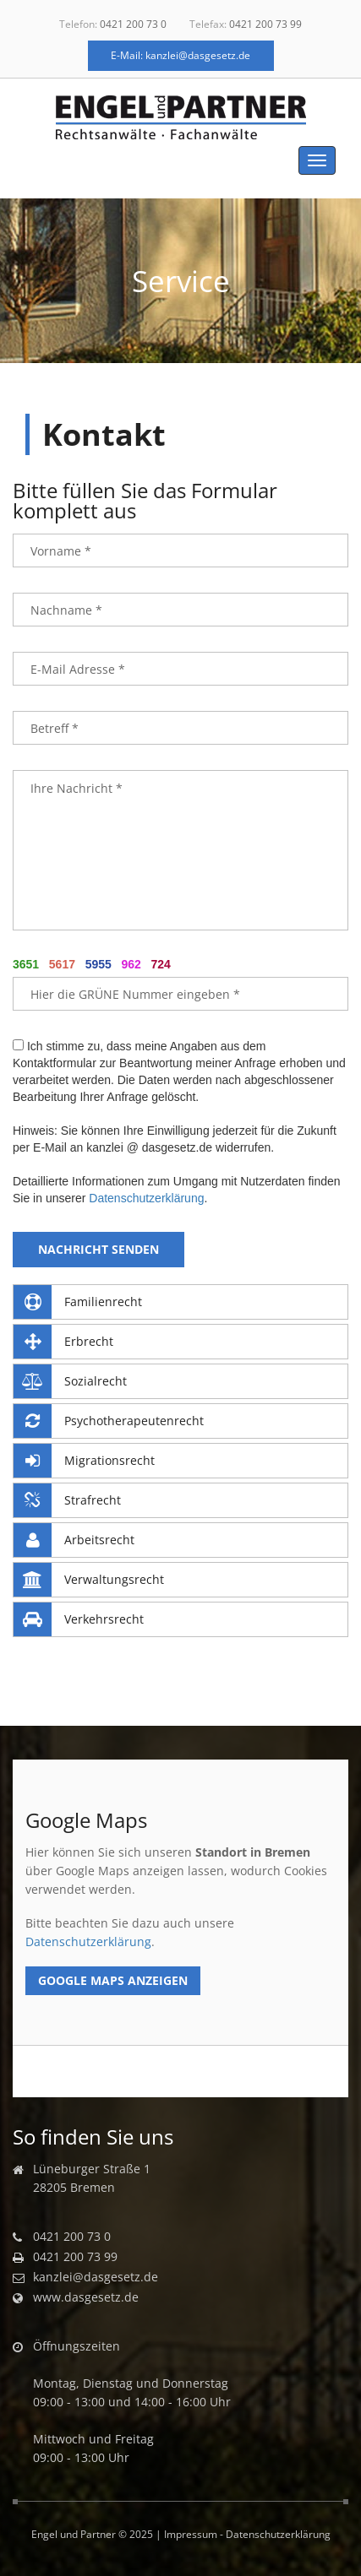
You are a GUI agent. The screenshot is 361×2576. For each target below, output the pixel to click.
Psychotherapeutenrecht (109, 1421)
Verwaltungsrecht (89, 1580)
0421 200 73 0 (133, 24)
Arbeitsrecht (74, 1540)
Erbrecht (63, 1342)
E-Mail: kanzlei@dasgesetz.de (180, 55)
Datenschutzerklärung (146, 1198)
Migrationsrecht (84, 1461)
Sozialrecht (70, 1381)
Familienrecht (78, 1302)
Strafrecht (67, 1500)
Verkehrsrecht (79, 1619)
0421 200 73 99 (265, 24)
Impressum (190, 2534)
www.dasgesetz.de (86, 2297)
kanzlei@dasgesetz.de (95, 2277)
